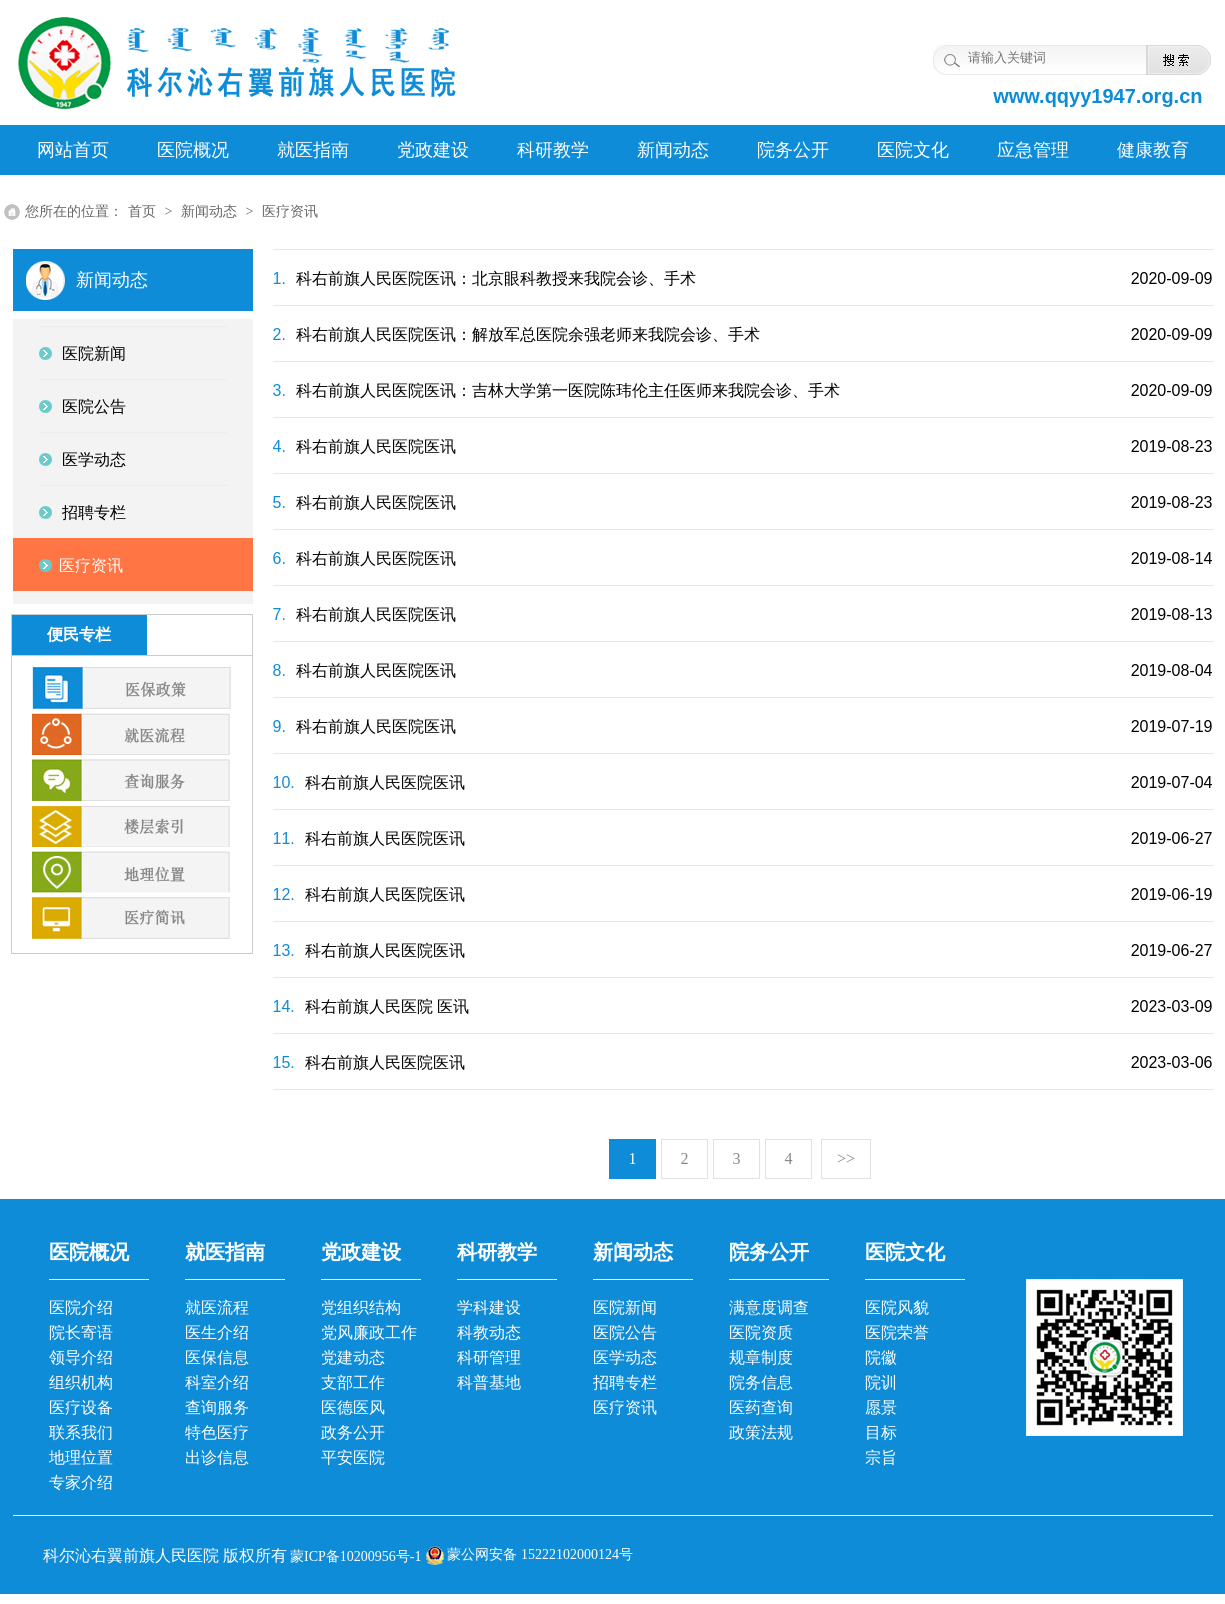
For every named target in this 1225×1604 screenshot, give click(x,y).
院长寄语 (81, 1332)
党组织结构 (361, 1307)
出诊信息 (217, 1457)
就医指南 (313, 150)
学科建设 (489, 1307)
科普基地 (489, 1382)
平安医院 (353, 1457)
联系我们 (81, 1432)
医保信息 (217, 1357)
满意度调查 (769, 1307)
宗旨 (881, 1457)
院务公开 (793, 150)
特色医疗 (217, 1432)
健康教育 (1153, 150)
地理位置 (81, 1457)
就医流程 (217, 1307)
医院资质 (761, 1332)
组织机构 (81, 1382)
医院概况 (193, 150)
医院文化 (913, 150)
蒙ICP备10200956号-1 (354, 1556)
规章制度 (761, 1357)
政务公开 (353, 1432)
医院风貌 (897, 1307)
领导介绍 (81, 1357)
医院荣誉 (897, 1332)
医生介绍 (217, 1332)
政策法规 (761, 1432)
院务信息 (761, 1382)
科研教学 (553, 150)
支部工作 (353, 1382)
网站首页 (73, 150)
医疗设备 (81, 1407)
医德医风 (353, 1407)
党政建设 (433, 150)
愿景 (881, 1407)
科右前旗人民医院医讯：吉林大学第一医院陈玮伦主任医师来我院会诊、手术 (556, 390)
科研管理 (489, 1357)
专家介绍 (81, 1482)
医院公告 (625, 1332)
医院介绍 (81, 1307)
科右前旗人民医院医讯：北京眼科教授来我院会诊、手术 (484, 278)
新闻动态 (673, 150)
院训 (881, 1382)
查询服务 (217, 1407)
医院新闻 (625, 1307)
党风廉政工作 (369, 1332)
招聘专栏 (625, 1382)
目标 (881, 1432)
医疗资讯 (290, 211)
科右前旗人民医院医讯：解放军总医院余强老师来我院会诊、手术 (516, 334)
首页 (142, 211)
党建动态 (353, 1357)
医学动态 (625, 1357)
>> (846, 1158)
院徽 (881, 1357)
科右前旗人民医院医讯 (364, 446)
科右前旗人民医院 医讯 (371, 1006)
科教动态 (489, 1332)
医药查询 (761, 1407)
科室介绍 (217, 1382)
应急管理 (1033, 150)
